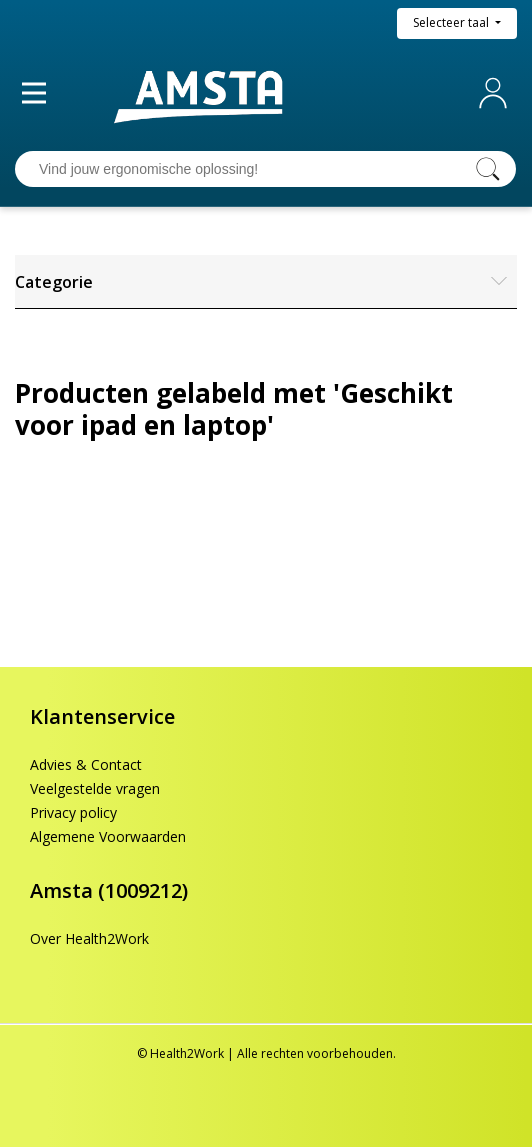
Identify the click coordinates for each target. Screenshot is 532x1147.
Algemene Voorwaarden (108, 836)
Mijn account (497, 93)
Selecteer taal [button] (452, 22)
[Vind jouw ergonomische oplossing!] (246, 169)
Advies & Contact (86, 764)
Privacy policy (73, 812)
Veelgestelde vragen (95, 788)
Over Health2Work (89, 938)
